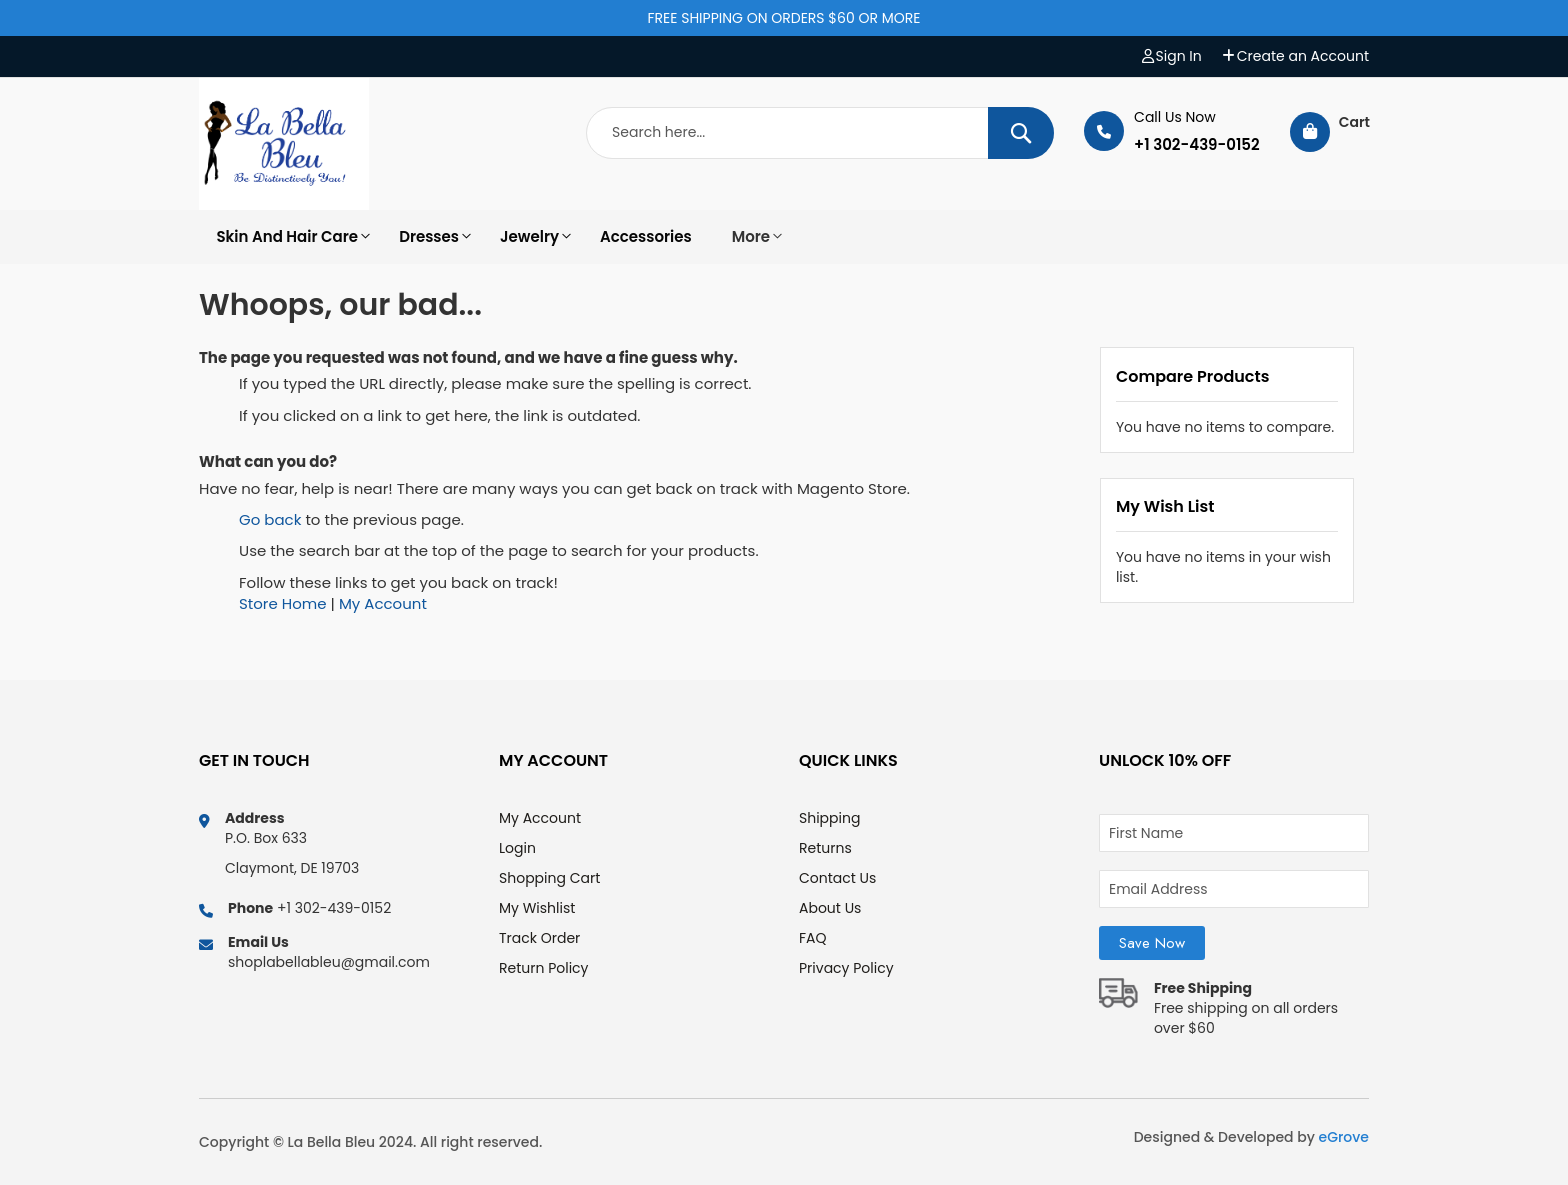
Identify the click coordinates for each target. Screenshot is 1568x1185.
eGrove (1344, 1137)
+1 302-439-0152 (1197, 145)
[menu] (784, 237)
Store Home (283, 603)
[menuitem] (284, 237)
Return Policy (544, 968)
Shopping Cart (549, 878)
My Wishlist (537, 908)
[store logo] (284, 144)
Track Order (539, 938)
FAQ (813, 938)
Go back (270, 519)
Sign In (1179, 56)
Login (517, 848)
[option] (284, 237)
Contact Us (837, 878)
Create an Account (1303, 56)
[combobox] (820, 133)
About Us (830, 908)
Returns (825, 848)
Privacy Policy (846, 968)
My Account (383, 603)
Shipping (829, 818)
